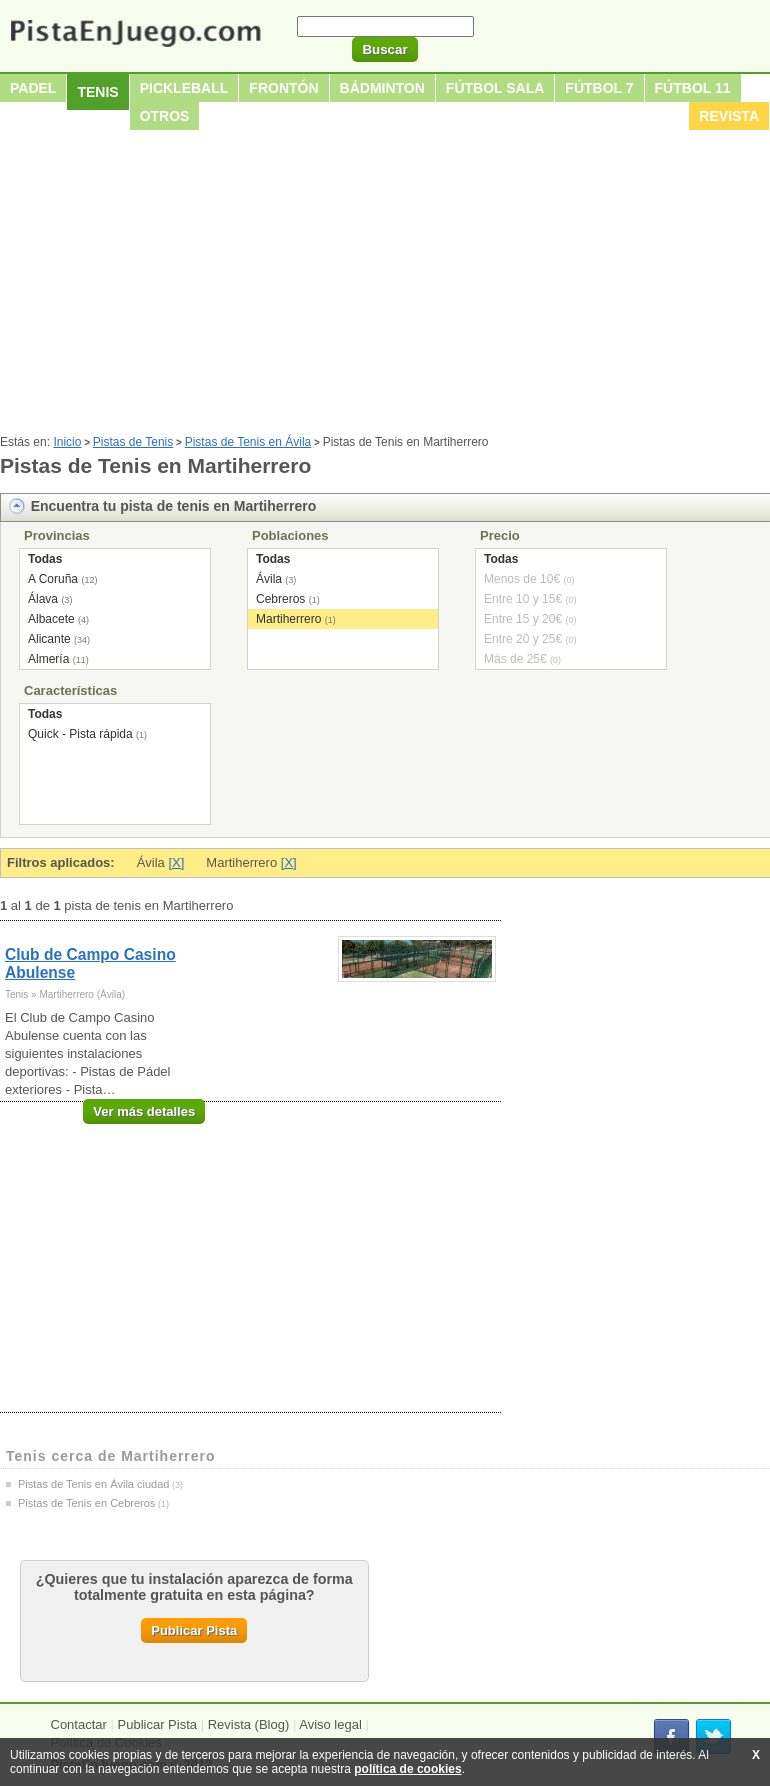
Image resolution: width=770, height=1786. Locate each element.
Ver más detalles (144, 1111)
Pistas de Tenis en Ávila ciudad (93, 1484)
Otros (165, 116)
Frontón (283, 88)
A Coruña (53, 579)
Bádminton (382, 88)
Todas (45, 559)
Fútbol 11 (693, 88)
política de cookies (407, 1769)
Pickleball (184, 88)
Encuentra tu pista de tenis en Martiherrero (174, 506)
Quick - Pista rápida (80, 734)
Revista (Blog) (249, 1724)
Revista (729, 116)
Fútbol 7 (599, 88)
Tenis (97, 92)
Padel (33, 88)
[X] (176, 862)
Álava (43, 599)
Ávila (269, 579)
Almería (48, 659)
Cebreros (280, 599)
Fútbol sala (495, 88)
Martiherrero (288, 619)
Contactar (79, 1724)
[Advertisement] (385, 285)
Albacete (51, 619)
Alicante (49, 639)
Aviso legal (330, 1724)
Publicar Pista (194, 1630)
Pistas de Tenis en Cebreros (86, 1503)
